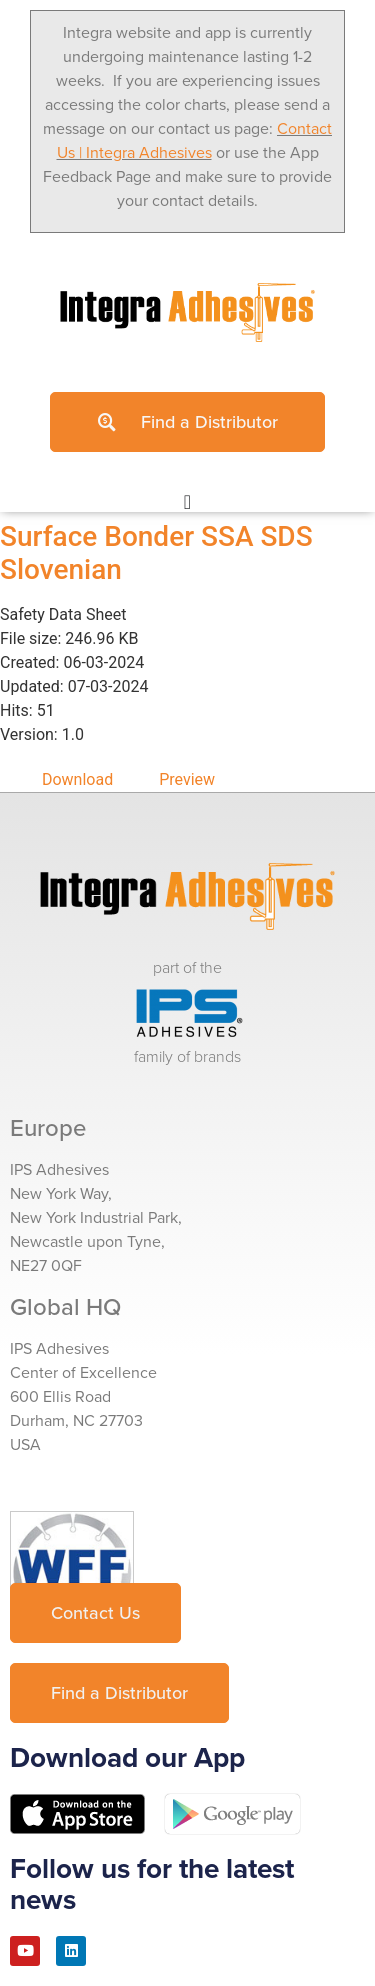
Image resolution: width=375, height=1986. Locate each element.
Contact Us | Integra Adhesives (195, 140)
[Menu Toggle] (187, 502)
